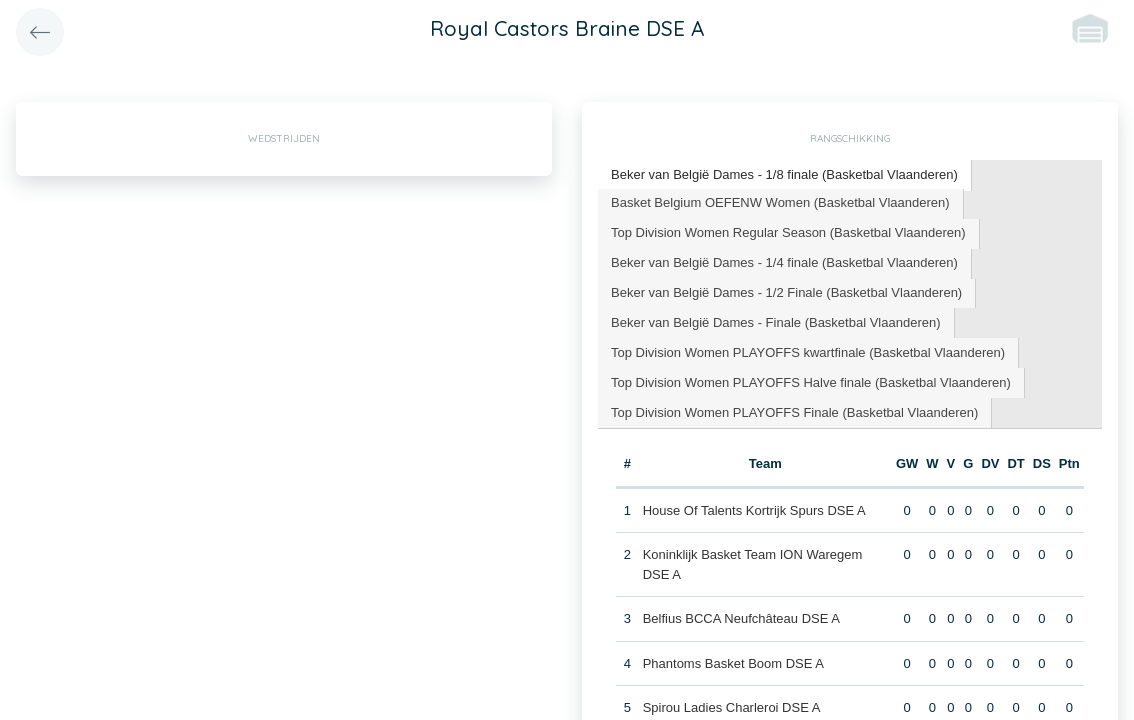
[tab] (785, 175)
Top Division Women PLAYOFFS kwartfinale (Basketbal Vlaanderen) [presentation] (808, 352)
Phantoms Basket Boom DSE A (733, 663)
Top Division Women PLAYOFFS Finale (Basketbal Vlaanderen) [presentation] (794, 412)
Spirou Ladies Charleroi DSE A (732, 707)
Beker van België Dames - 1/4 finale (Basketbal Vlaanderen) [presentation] (784, 262)
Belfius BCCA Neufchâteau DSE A (741, 618)
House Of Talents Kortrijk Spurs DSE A (754, 510)
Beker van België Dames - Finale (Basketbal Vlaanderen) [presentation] (776, 322)
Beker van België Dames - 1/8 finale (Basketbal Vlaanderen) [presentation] (784, 174)
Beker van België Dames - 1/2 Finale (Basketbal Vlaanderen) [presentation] (786, 292)
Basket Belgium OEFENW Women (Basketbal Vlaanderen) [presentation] (780, 202)
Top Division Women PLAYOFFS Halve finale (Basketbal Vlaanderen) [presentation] (811, 382)
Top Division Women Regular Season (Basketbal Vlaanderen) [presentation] (788, 232)
